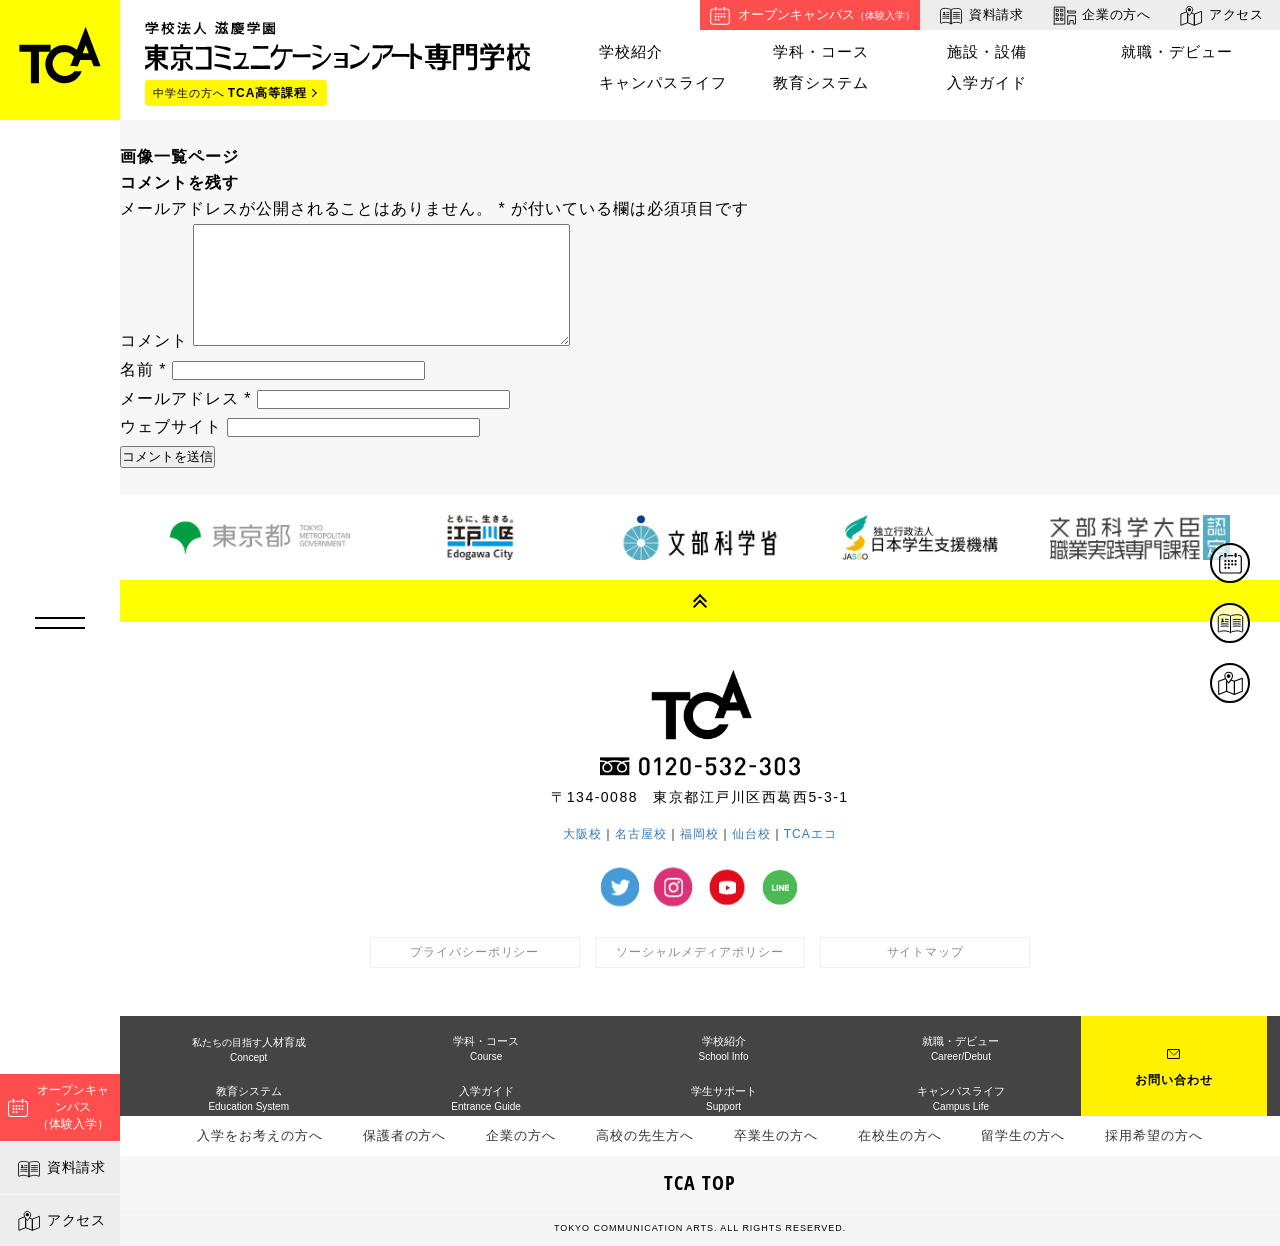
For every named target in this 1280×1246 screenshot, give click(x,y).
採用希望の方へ (1154, 1135)
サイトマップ (926, 952)
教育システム (821, 82)
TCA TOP (700, 1182)
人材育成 (249, 1049)
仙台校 (751, 834)
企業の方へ (1100, 15)
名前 (143, 369)
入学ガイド (987, 82)
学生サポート (724, 1098)
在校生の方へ (900, 1135)
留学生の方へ (1023, 1135)
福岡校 (699, 834)
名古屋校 (641, 834)
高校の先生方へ (645, 1135)
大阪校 (582, 834)
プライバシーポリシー (475, 952)
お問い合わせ (1174, 1080)
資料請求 (60, 1169)
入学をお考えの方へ (260, 1135)
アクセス (60, 1221)
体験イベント (1249, 564)
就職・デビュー (1177, 51)
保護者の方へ (405, 1135)
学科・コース (821, 51)
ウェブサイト (171, 426)
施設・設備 (987, 51)
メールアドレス (185, 398)
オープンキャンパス (810, 15)
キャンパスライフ (663, 82)
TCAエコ (810, 834)
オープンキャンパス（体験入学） (58, 1107)
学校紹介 (631, 51)
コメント (154, 340)
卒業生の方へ (776, 1135)
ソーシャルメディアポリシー (700, 952)
